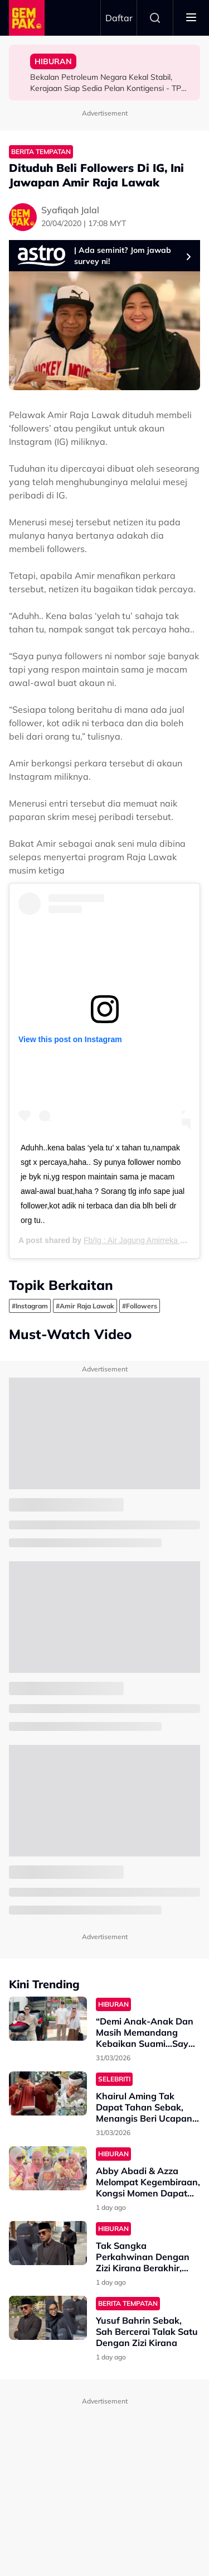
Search (155, 18)
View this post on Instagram (70, 1039)
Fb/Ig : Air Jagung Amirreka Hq (137, 1240)
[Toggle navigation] (191, 18)
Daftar (119, 17)
